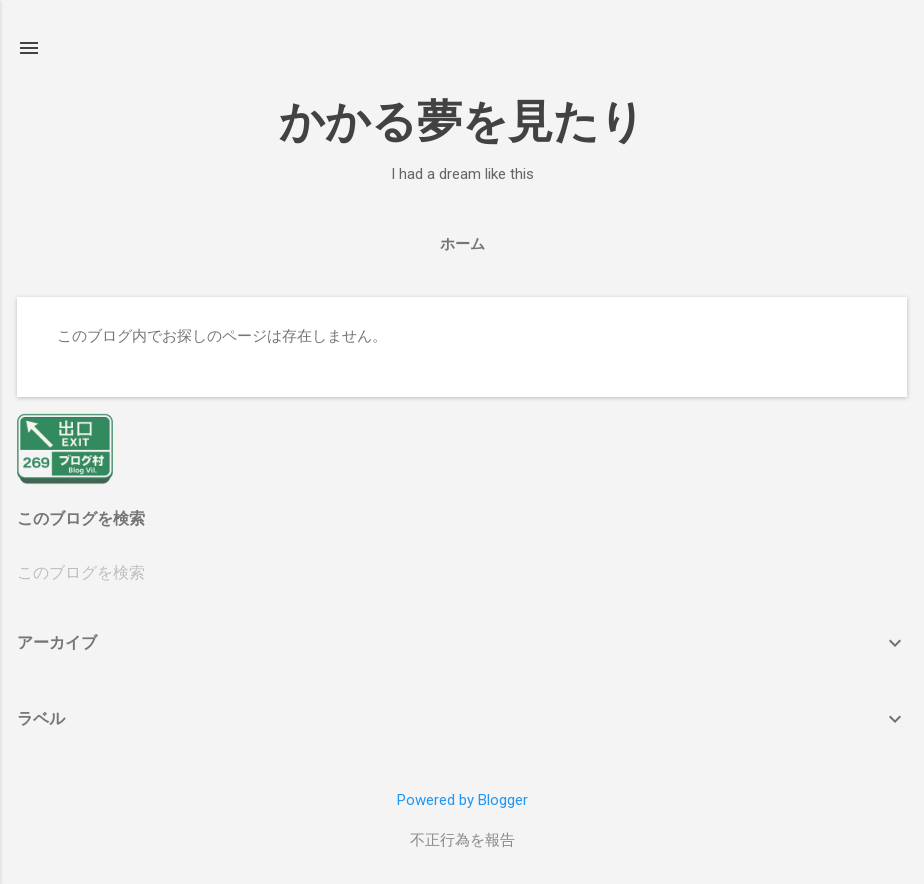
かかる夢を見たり (462, 121)
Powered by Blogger (462, 800)
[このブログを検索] (462, 573)
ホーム (462, 244)
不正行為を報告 (462, 840)
